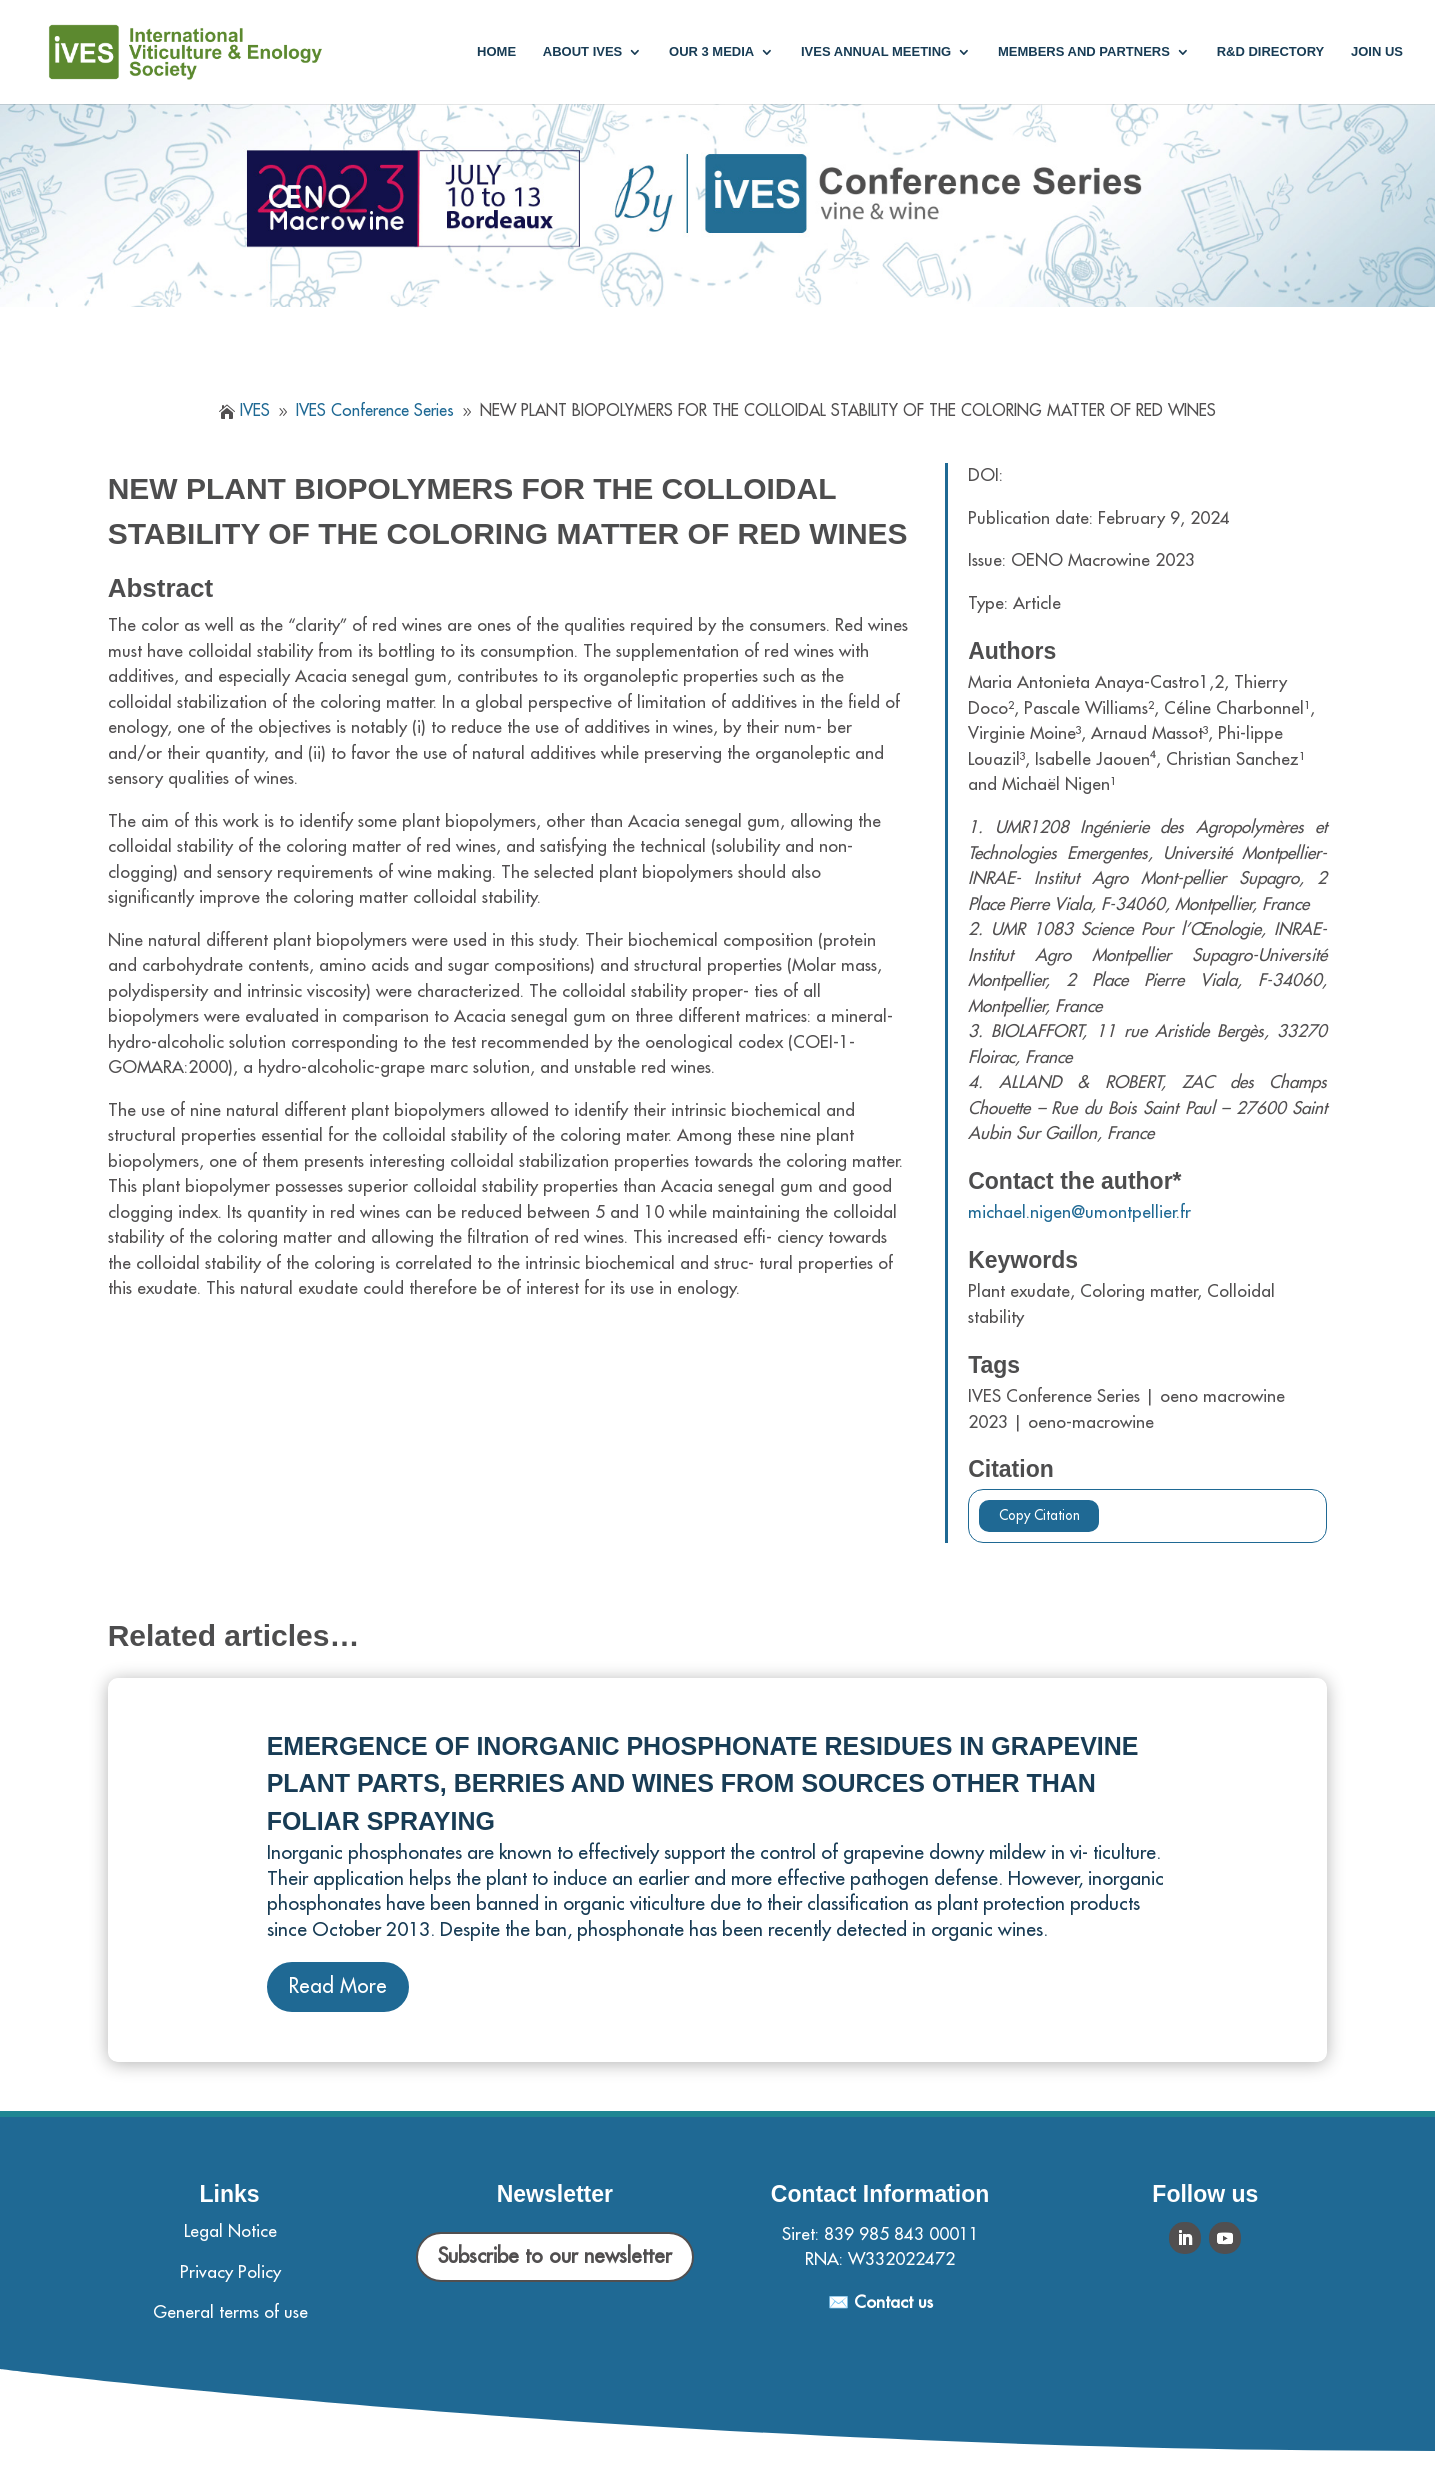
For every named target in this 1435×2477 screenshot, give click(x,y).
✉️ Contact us (880, 2302)
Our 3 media (711, 52)
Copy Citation (1039, 1515)
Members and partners (1084, 52)
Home (496, 52)
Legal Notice (230, 2231)
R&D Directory (1271, 52)
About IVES (582, 52)
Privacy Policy (230, 2272)
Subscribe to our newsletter (555, 2256)
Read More (338, 1986)
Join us (1377, 52)
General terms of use (230, 2312)
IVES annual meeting (876, 52)
